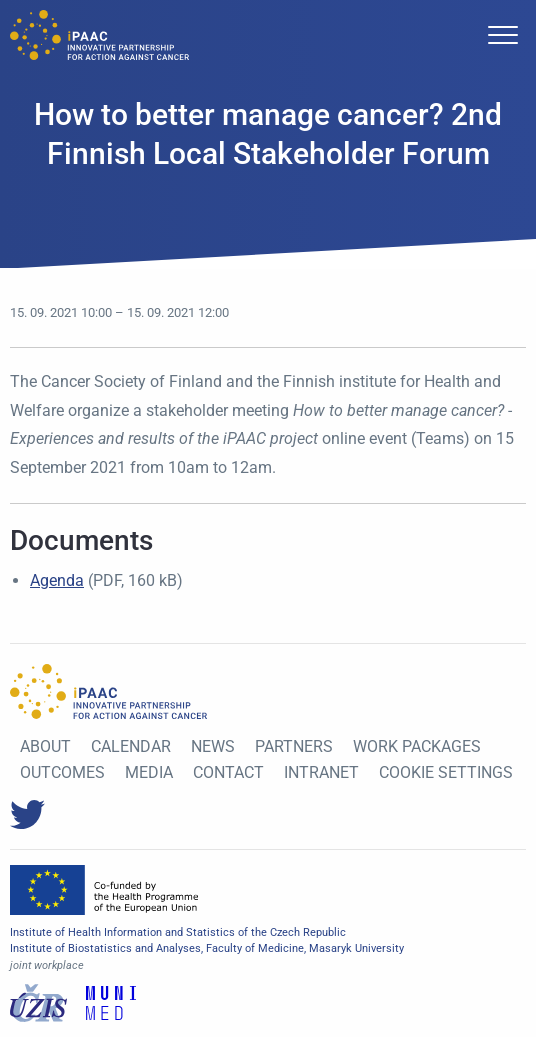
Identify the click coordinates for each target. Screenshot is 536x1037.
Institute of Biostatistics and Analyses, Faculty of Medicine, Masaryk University (207, 948)
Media (149, 772)
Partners (294, 746)
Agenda (57, 580)
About (45, 746)
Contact (228, 772)
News (213, 746)
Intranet (321, 772)
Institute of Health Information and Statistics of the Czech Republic (178, 932)
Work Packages (417, 746)
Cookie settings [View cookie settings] (446, 772)
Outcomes (62, 772)
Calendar (131, 746)
